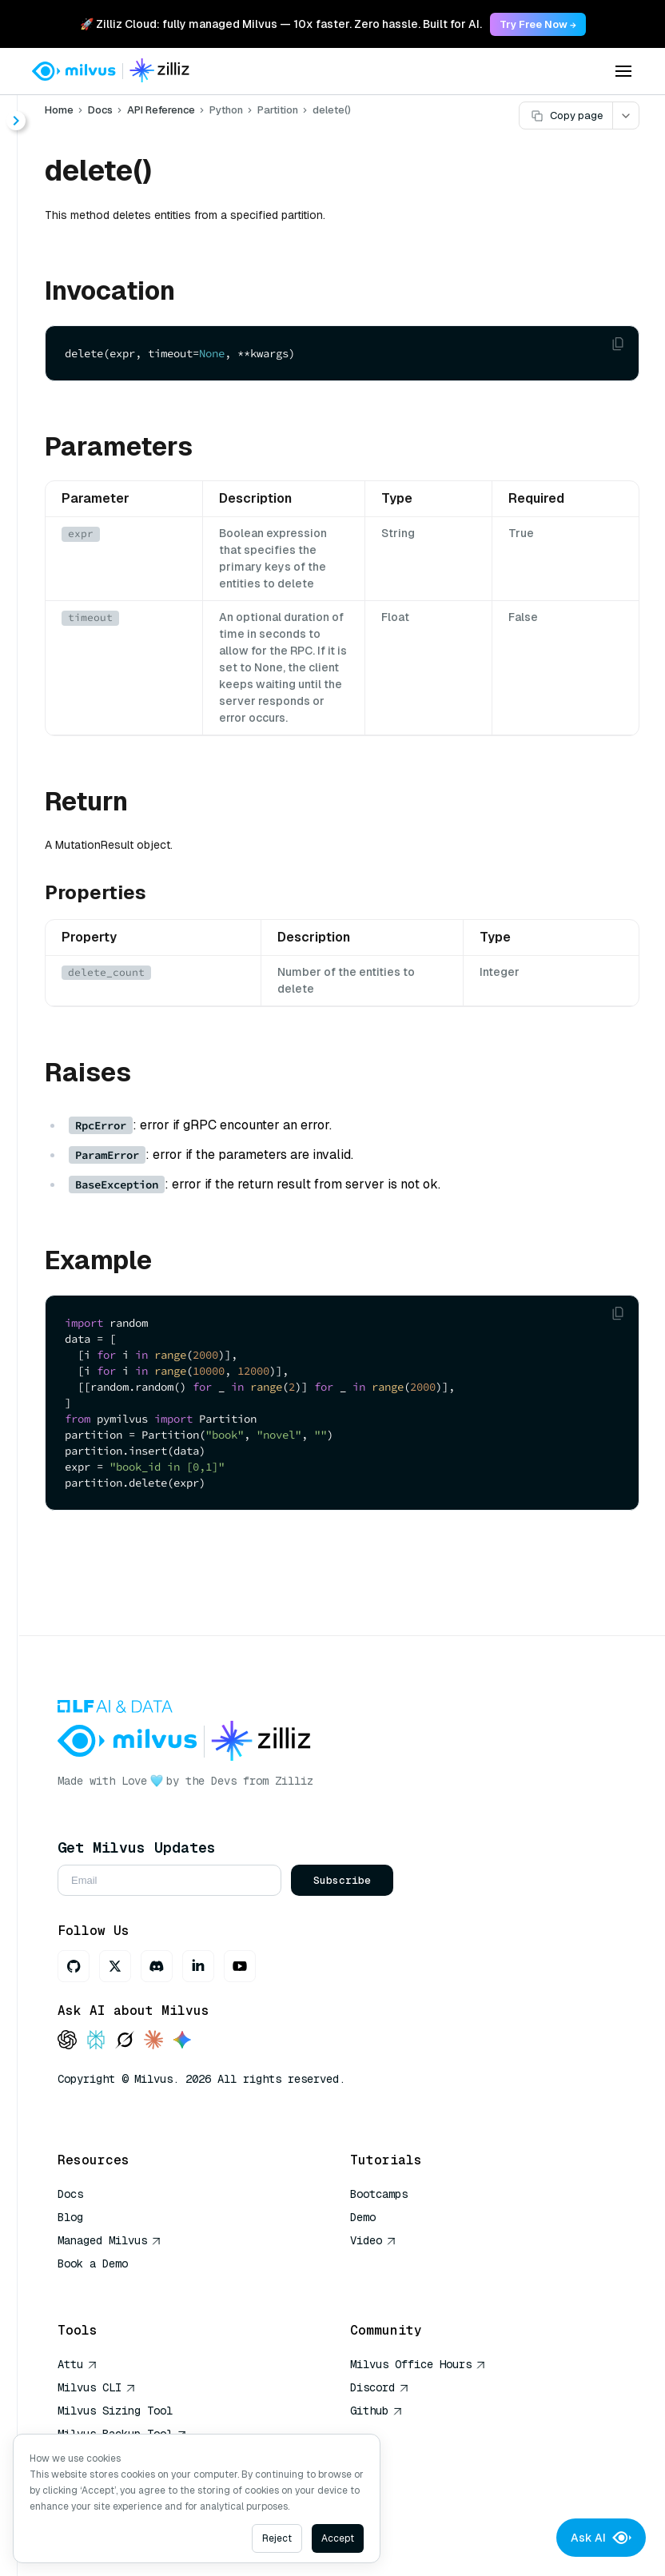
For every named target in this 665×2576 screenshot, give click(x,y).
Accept (337, 2538)
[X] (115, 1966)
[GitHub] (74, 1966)
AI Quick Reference (115, 2286)
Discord (379, 2387)
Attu (78, 2364)
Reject (277, 2538)
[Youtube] (240, 1966)
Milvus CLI (97, 2387)
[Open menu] (623, 71)
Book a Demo (93, 2263)
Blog (70, 2217)
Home (59, 110)
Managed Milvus (109, 2240)
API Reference (161, 110)
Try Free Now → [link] (538, 24)
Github (376, 2410)
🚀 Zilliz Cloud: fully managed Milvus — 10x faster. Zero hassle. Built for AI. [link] (281, 24)
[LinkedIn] (198, 1966)
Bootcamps (379, 2194)
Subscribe (342, 1880)
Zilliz (294, 1781)
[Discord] (157, 1966)
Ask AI (601, 2537)
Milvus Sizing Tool (115, 2410)
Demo (363, 2217)
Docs (100, 110)
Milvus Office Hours (418, 2364)
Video (373, 2240)
